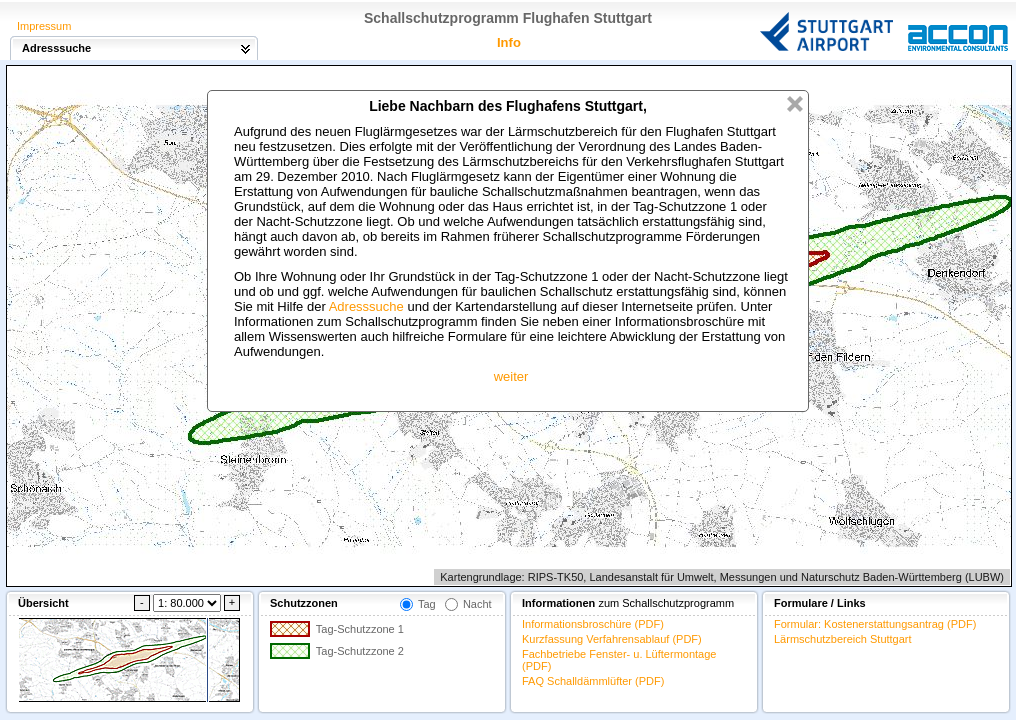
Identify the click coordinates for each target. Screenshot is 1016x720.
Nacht (477, 604)
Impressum (44, 26)
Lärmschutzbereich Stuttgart (843, 639)
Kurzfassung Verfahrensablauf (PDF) (612, 639)
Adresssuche (366, 306)
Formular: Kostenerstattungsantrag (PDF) (875, 624)
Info (509, 42)
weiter (511, 376)
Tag (427, 604)
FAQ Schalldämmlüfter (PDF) (593, 681)
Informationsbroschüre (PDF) (593, 624)
